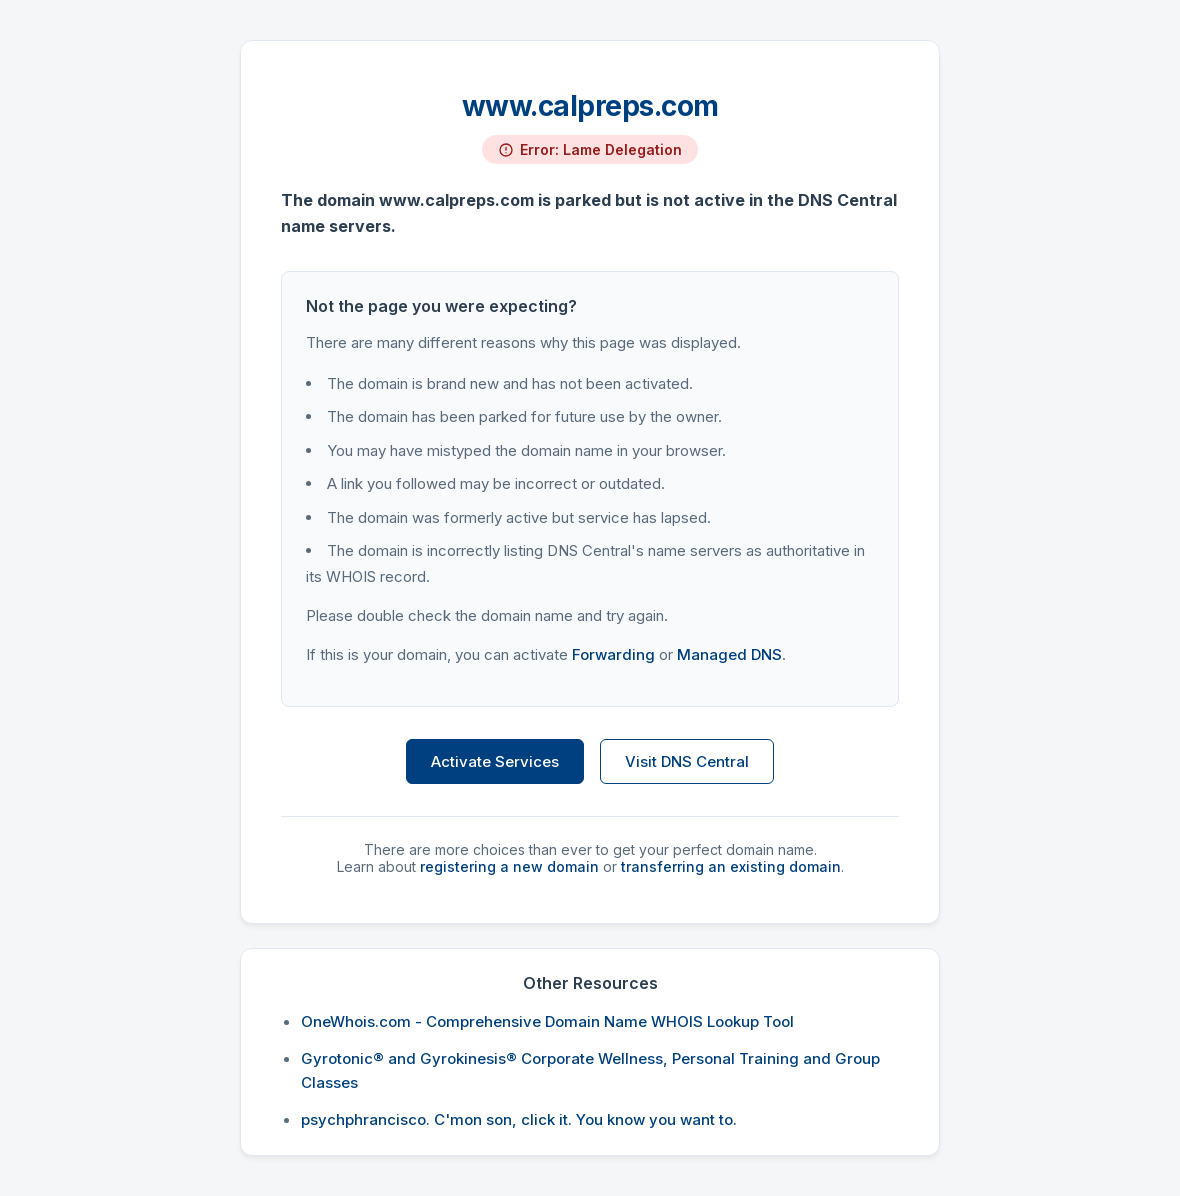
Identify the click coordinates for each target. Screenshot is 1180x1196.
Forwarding (613, 654)
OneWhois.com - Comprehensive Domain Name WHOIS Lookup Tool (547, 1021)
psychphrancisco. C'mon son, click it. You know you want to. (519, 1119)
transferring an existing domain (731, 866)
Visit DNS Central (687, 761)
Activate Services (495, 761)
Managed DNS (729, 654)
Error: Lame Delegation (601, 149)
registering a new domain (509, 866)
